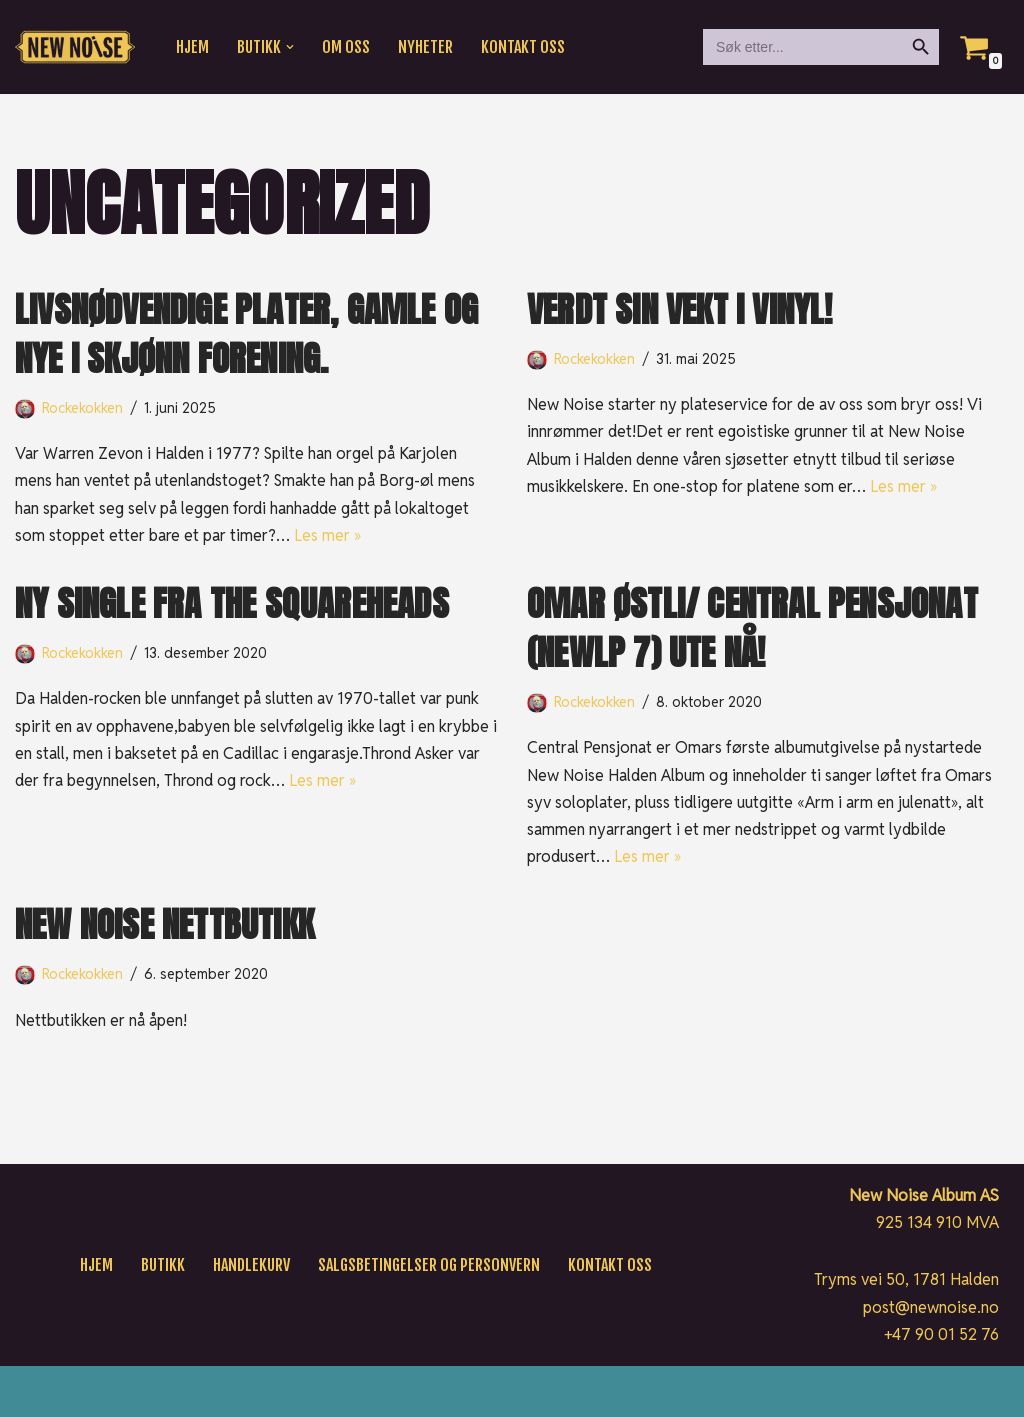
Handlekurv (251, 1265)
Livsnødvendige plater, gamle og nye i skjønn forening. (246, 334)
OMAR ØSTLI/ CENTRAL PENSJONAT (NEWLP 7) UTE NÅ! (752, 628)
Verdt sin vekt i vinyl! (680, 309)
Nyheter (425, 47)
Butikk (163, 1265)
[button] (290, 47)
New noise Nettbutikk (164, 924)
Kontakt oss (523, 47)
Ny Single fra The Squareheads (232, 603)
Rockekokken (83, 407)
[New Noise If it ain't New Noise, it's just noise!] (75, 47)
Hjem (192, 47)
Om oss (346, 47)
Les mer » (327, 535)
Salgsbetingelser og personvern (429, 1265)
